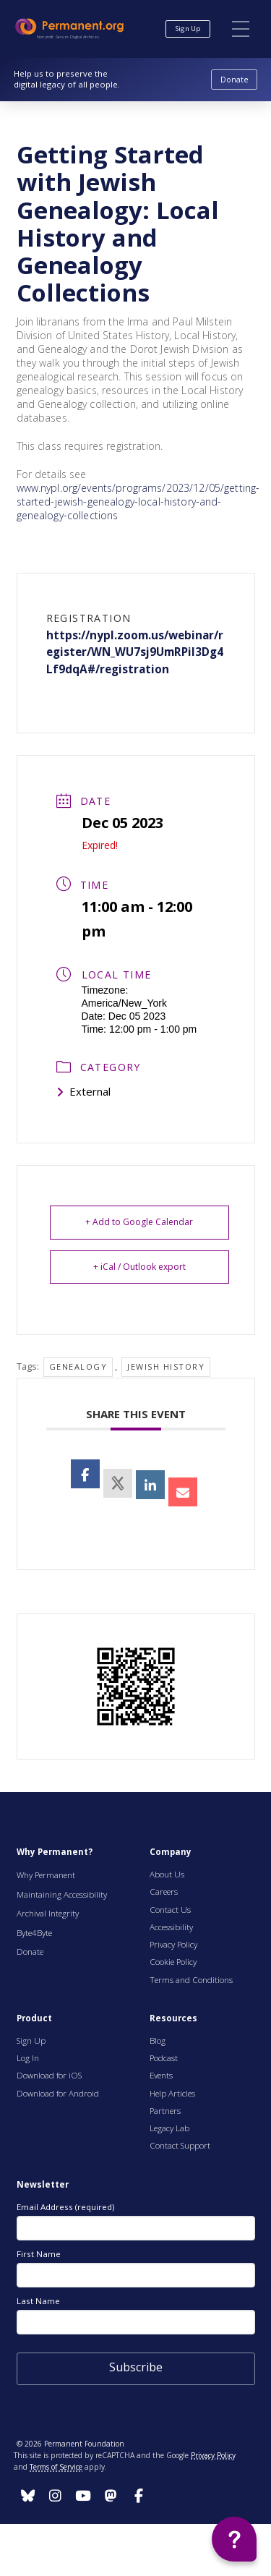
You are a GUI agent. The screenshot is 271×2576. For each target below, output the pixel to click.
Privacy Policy (213, 2455)
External (83, 1091)
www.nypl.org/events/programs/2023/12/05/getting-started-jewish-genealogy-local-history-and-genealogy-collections (138, 501)
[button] (240, 29)
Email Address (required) (65, 2206)
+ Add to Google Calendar (139, 1222)
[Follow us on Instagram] (28, 2496)
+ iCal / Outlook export (139, 1267)
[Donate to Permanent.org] (234, 79)
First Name (39, 2253)
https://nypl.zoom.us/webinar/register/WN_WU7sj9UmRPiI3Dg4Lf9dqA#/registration (134, 653)
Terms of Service (56, 2467)
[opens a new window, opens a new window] (85, 1473)
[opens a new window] (117, 1483)
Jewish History (166, 1366)
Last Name (38, 2300)
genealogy (78, 1366)
